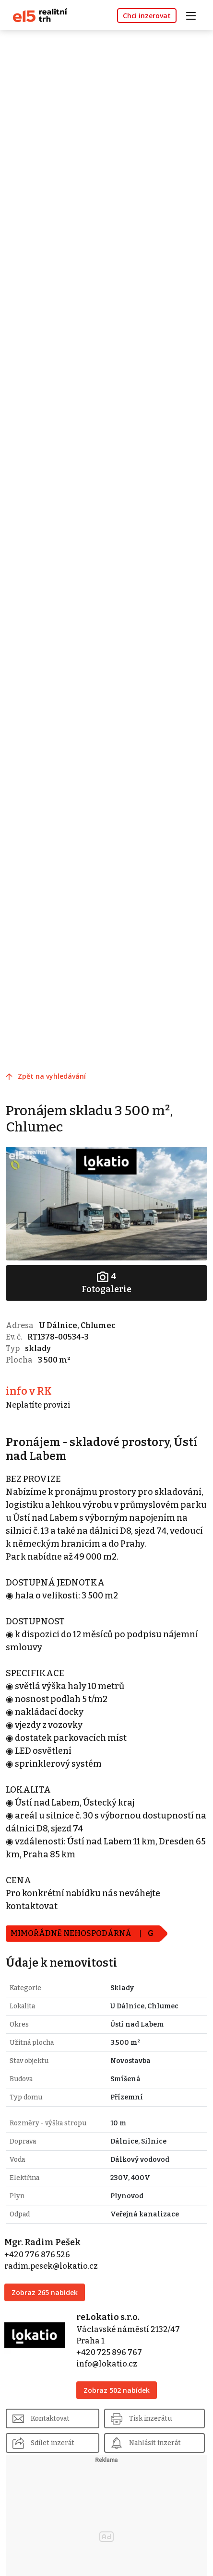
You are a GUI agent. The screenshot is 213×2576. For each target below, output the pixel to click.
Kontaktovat (50, 2418)
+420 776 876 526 (37, 2254)
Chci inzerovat (147, 15)
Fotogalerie (106, 1282)
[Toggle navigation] (194, 14)
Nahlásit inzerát (155, 2443)
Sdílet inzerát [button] (52, 2443)
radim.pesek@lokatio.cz (51, 2266)
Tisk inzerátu (150, 2418)
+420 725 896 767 (109, 2352)
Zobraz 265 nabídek (45, 2292)
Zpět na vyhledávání (52, 1076)
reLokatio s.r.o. (108, 2317)
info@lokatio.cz (106, 2363)
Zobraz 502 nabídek (116, 2390)
